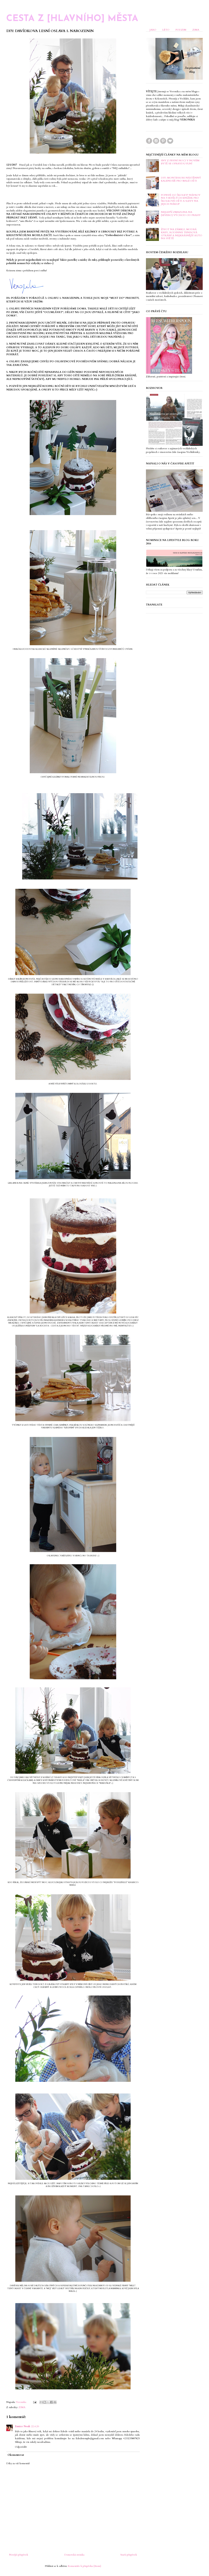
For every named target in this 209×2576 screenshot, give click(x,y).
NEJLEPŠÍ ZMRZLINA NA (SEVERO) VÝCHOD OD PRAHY (181, 213)
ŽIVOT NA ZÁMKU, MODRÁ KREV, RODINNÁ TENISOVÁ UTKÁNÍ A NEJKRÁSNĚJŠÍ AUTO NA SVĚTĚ (181, 234)
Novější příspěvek (18, 2554)
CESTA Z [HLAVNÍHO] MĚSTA (72, 18)
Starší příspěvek (128, 2554)
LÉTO (165, 29)
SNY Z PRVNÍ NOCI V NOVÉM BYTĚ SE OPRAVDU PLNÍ (180, 162)
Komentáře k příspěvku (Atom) (84, 2566)
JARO (153, 29)
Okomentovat (16, 2455)
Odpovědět (21, 2447)
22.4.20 (35, 2426)
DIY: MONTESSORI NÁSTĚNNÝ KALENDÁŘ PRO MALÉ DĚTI (181, 179)
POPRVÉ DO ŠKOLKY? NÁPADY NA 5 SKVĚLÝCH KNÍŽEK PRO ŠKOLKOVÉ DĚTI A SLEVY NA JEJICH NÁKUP (180, 199)
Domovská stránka (74, 2554)
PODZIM (180, 29)
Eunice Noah (22, 2426)
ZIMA (22, 2407)
